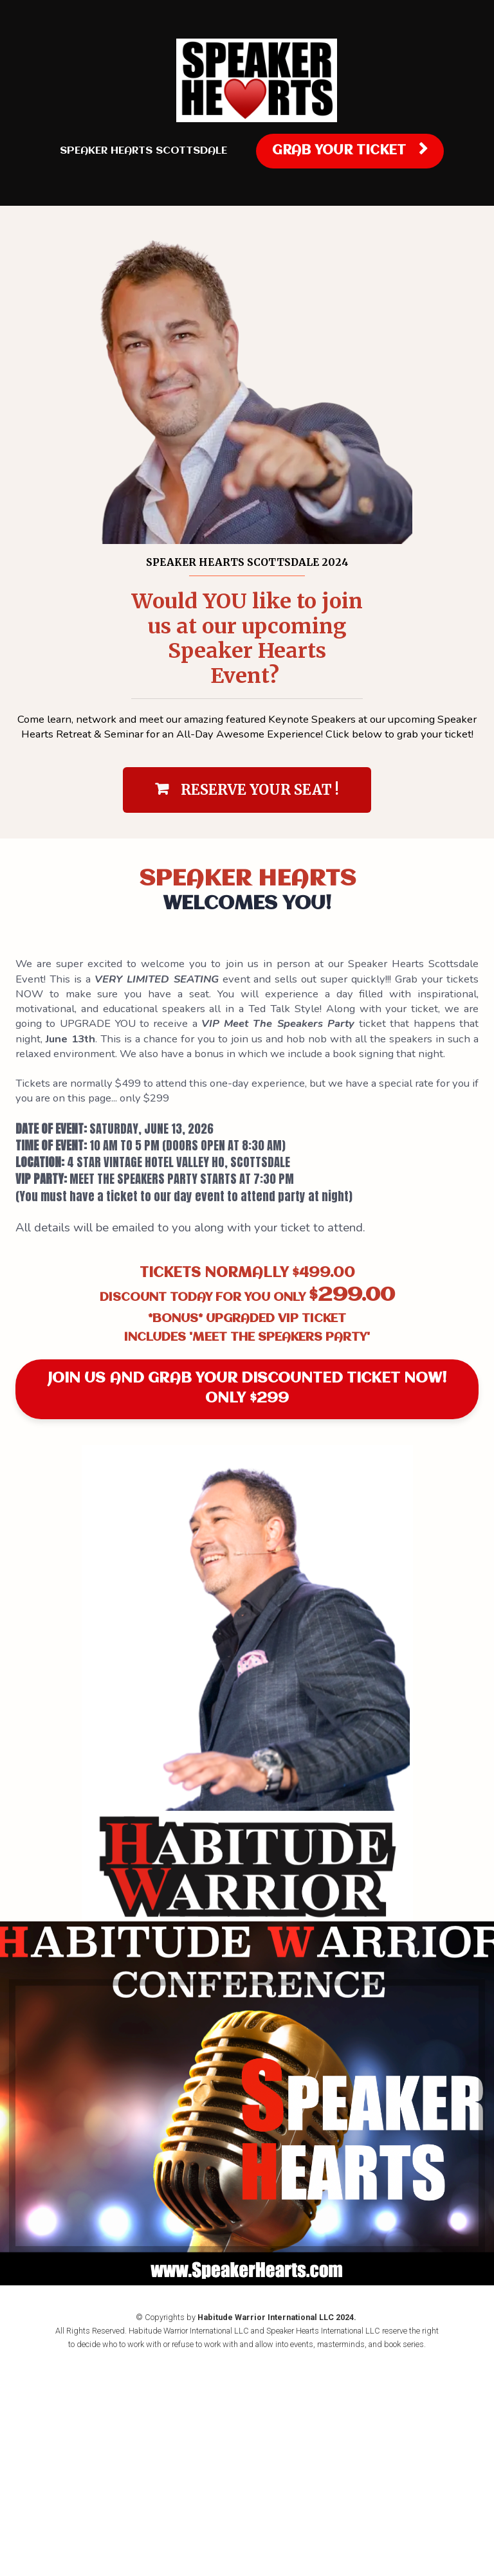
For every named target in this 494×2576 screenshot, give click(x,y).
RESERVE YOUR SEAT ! (247, 790)
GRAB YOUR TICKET (350, 150)
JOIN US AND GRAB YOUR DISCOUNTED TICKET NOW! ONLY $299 (247, 1388)
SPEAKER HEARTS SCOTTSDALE (143, 150)
